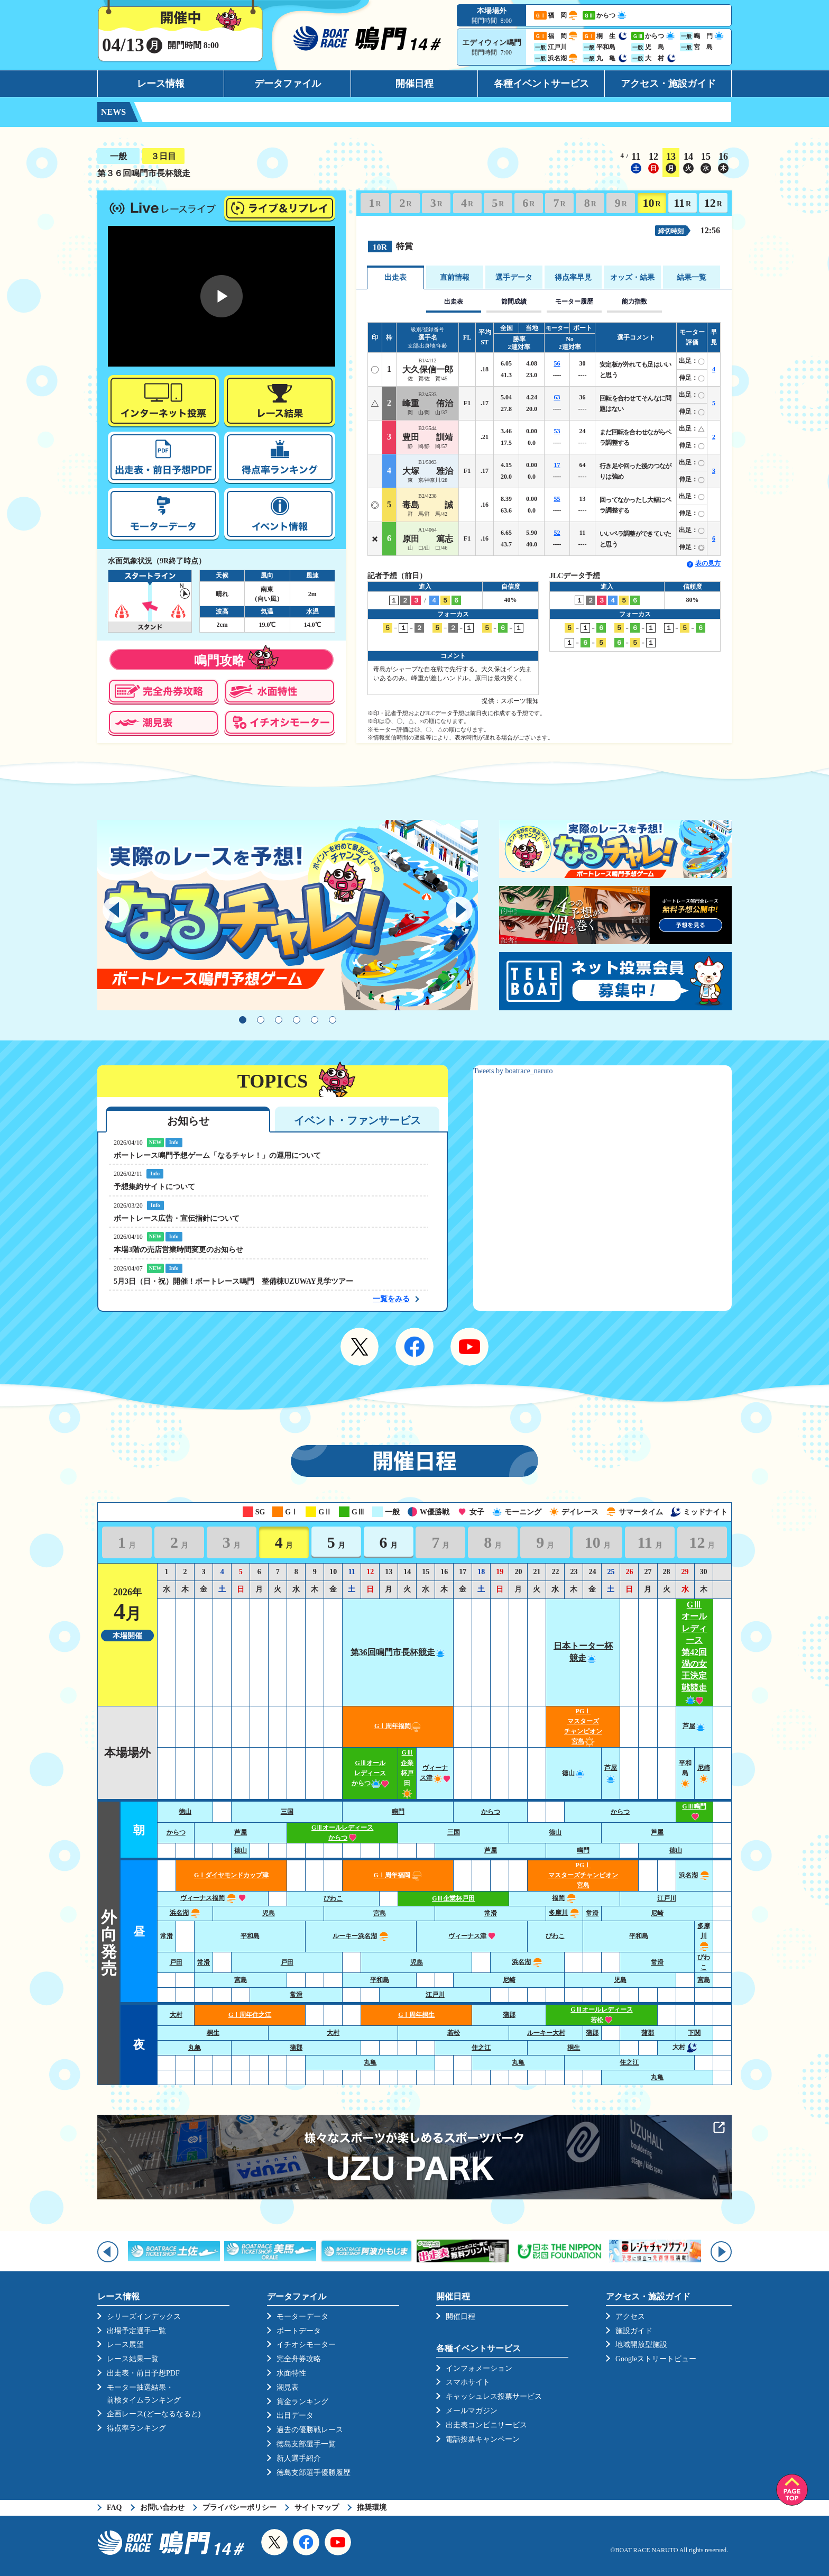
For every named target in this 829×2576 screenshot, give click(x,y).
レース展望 (125, 2345)
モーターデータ (302, 2317)
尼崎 (657, 1913)
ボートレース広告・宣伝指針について (177, 1218)
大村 (176, 2014)
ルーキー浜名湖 (361, 1936)
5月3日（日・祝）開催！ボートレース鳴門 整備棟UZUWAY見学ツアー (233, 1281)
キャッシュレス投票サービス (494, 2396)
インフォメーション (479, 2368)
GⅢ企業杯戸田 (407, 1773)
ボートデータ (299, 2331)
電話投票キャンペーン (483, 2439)
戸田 (176, 1962)
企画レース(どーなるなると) (153, 2414)
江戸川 (666, 1898)
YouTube (469, 1347)
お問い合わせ (162, 2507)
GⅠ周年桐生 (416, 2014)
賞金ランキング (302, 2402)
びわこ (333, 1898)
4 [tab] (296, 1020)
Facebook (414, 1347)
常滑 (490, 1913)
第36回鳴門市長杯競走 (398, 1652)
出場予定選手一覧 (136, 2331)
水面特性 (291, 2373)
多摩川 (564, 1912)
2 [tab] (260, 1020)
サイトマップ (316, 2507)
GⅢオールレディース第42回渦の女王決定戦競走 (694, 1652)
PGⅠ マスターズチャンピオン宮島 (583, 1875)
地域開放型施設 (641, 2345)
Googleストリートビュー (655, 2359)
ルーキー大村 (546, 2032)
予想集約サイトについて (154, 1187)
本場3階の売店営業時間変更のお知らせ (178, 1250)
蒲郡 (509, 2014)
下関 (694, 2032)
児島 (268, 1913)
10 (651, 202)
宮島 (379, 1913)
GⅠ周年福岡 (397, 1726)
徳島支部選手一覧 (306, 2444)
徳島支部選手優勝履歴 (314, 2473)
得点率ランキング (136, 2428)
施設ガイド (633, 2331)
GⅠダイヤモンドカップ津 (231, 1875)
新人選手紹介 (299, 2458)
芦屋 (694, 1726)
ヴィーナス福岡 (213, 1898)
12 (713, 202)
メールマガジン (472, 2411)
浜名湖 (694, 1875)
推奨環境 (371, 2507)
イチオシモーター (306, 2345)
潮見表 (288, 2387)
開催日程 (414, 83)
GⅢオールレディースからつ (370, 1773)
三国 (287, 1811)
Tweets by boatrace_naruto (513, 1071)
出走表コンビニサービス (486, 2425)
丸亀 (194, 2047)
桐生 (213, 2032)
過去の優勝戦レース (310, 2430)
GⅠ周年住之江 (249, 2014)
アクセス (630, 2317)
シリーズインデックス (144, 2317)
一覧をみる (391, 1299)
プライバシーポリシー (239, 2507)
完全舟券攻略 (299, 2359)
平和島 (685, 1773)
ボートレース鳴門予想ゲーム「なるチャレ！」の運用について (217, 1155)
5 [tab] (314, 1020)
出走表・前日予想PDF (143, 2373)
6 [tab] (332, 1020)
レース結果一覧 (133, 2359)
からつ (490, 1811)
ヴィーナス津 (471, 1936)
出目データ (295, 2415)
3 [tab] (278, 1020)
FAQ (114, 2507)
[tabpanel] (287, 915)
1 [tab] (242, 1020)
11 (682, 202)
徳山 (573, 1773)
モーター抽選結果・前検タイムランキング (144, 2393)
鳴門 (398, 1811)
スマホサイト (468, 2382)
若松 (453, 2032)
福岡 (564, 1898)
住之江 (481, 2047)
